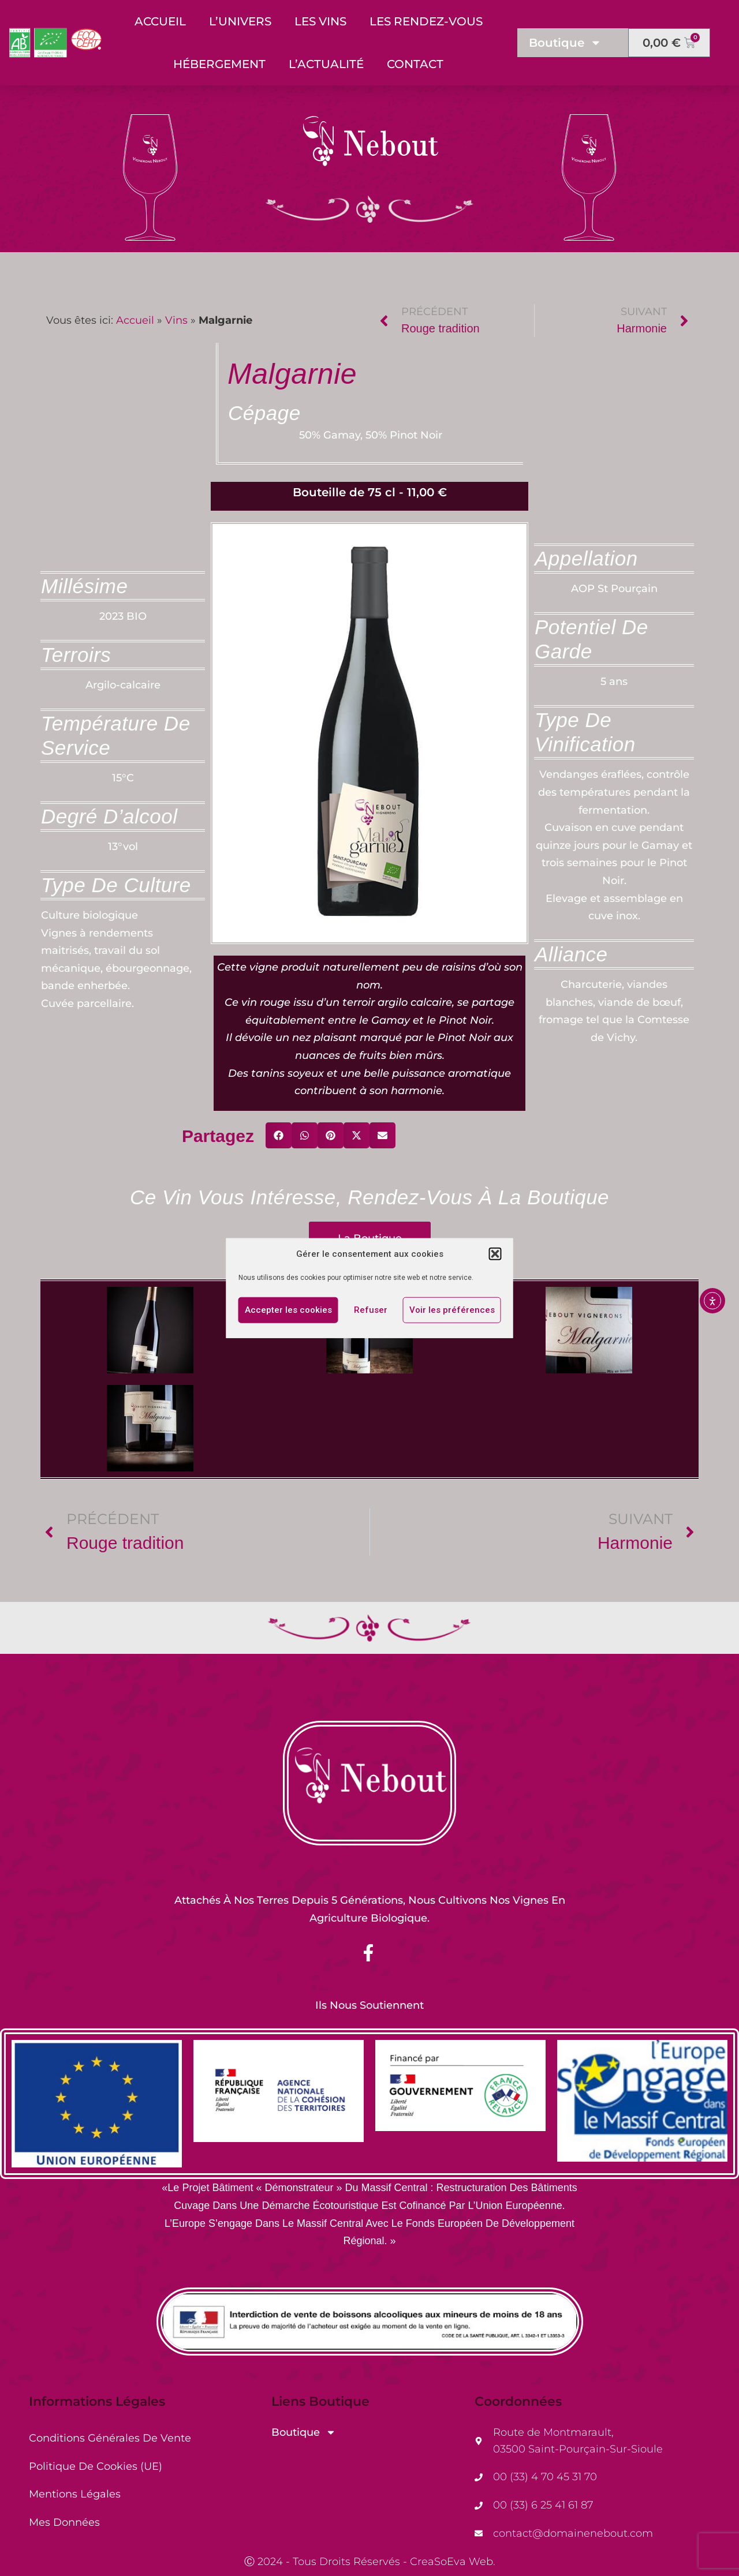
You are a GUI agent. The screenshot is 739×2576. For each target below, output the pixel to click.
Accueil (160, 21)
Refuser (370, 1310)
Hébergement (219, 64)
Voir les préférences (452, 1310)
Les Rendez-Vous (426, 21)
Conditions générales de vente (110, 2438)
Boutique (565, 42)
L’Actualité (326, 64)
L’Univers (240, 21)
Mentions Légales (75, 2494)
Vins (176, 320)
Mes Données (64, 2522)
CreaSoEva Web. (452, 2561)
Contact (415, 64)
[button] (495, 1254)
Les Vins (320, 21)
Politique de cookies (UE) (95, 2466)
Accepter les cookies (288, 1310)
